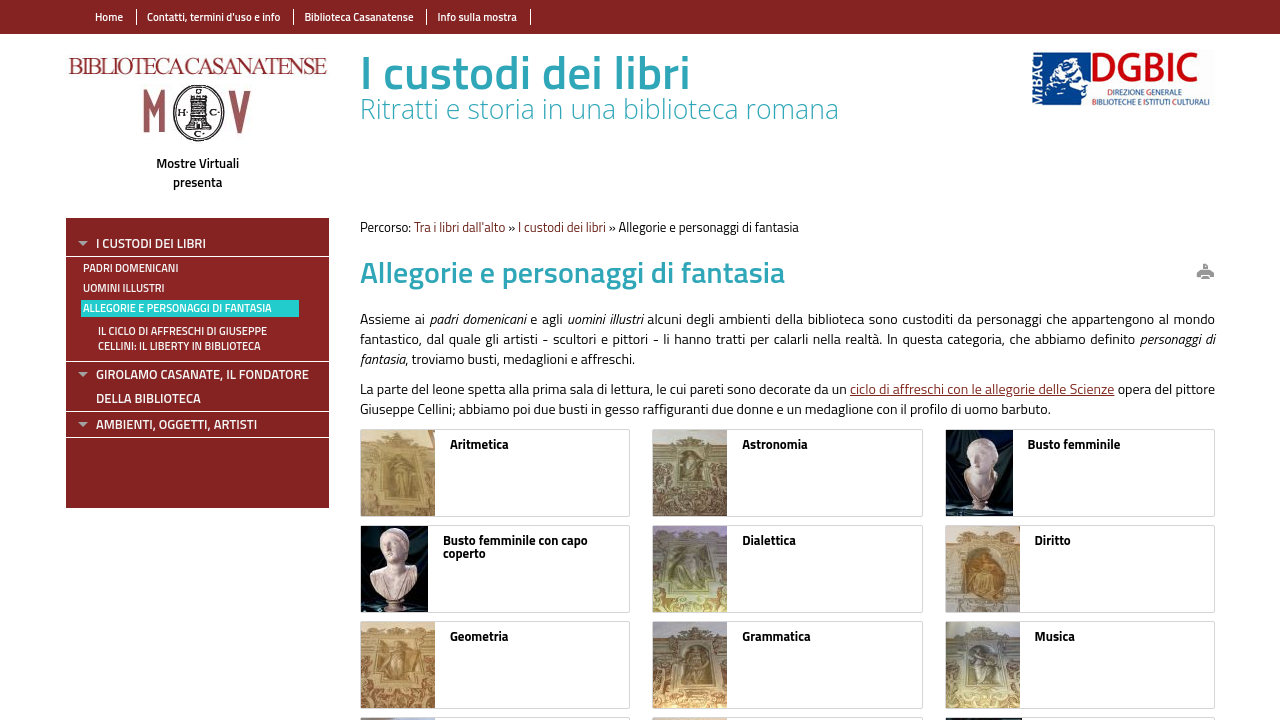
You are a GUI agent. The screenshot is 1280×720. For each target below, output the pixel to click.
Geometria (479, 636)
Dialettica (769, 540)
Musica (1055, 636)
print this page (1205, 273)
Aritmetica (479, 444)
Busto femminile (1074, 444)
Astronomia (774, 444)
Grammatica (776, 636)
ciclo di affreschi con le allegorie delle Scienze (982, 388)
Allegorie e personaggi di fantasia (177, 308)
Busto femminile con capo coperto (515, 546)
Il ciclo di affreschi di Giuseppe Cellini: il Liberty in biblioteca (182, 338)
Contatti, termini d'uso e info (213, 17)
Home (109, 17)
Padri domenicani (130, 268)
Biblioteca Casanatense (358, 17)
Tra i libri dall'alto (459, 227)
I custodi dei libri (151, 243)
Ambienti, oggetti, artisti (176, 424)
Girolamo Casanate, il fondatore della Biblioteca (202, 386)
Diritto (1053, 540)
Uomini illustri (124, 288)
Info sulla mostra (476, 17)
